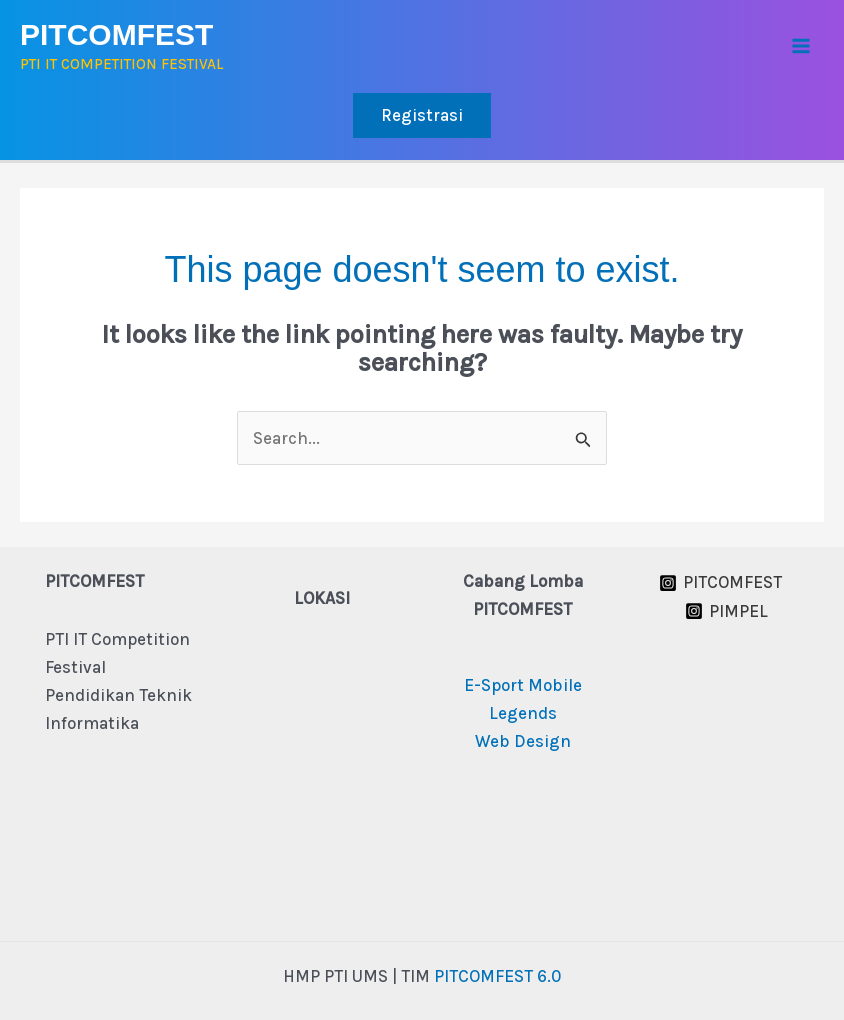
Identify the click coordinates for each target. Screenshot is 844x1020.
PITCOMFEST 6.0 (497, 976)
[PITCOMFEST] (720, 583)
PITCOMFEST (116, 34)
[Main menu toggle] (802, 47)
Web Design (523, 741)
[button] (422, 115)
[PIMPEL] (726, 611)
